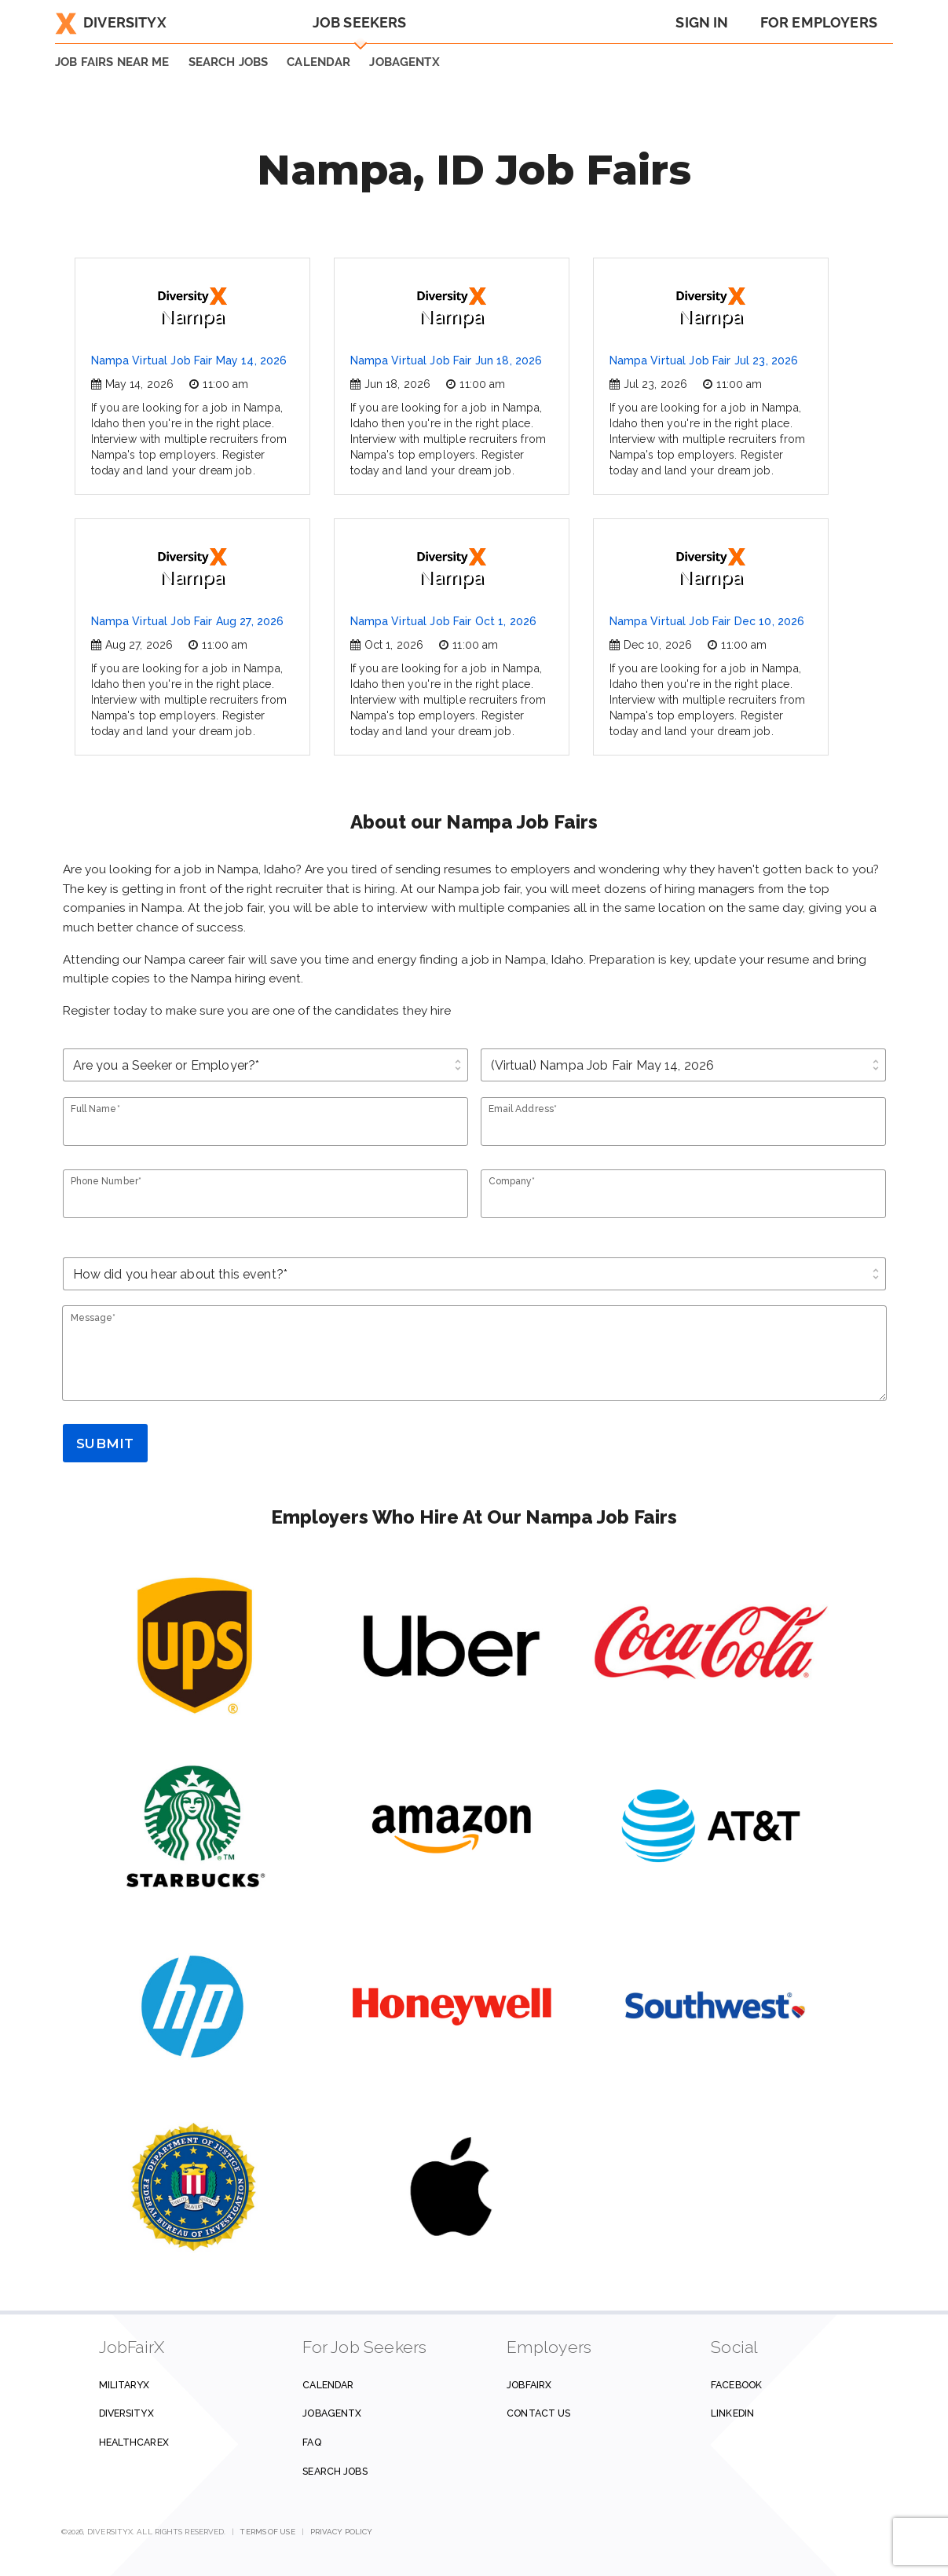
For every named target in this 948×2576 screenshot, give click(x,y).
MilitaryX (124, 2385)
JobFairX (529, 2385)
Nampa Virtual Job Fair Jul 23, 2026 (704, 360)
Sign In (701, 22)
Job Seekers (360, 22)
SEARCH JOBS (229, 62)
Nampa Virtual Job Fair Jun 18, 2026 (446, 360)
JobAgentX (404, 62)
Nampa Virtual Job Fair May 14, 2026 (189, 360)
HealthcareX (134, 2442)
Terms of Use (267, 2531)
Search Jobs (334, 2471)
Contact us (538, 2413)
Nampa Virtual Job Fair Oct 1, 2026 (443, 621)
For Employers (818, 22)
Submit (105, 1443)
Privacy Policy (341, 2531)
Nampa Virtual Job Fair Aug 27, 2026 (187, 621)
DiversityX (111, 22)
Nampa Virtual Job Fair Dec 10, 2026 (707, 621)
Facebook (736, 2385)
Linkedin (732, 2413)
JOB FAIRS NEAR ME (112, 62)
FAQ (311, 2442)
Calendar (318, 62)
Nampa (192, 307)
